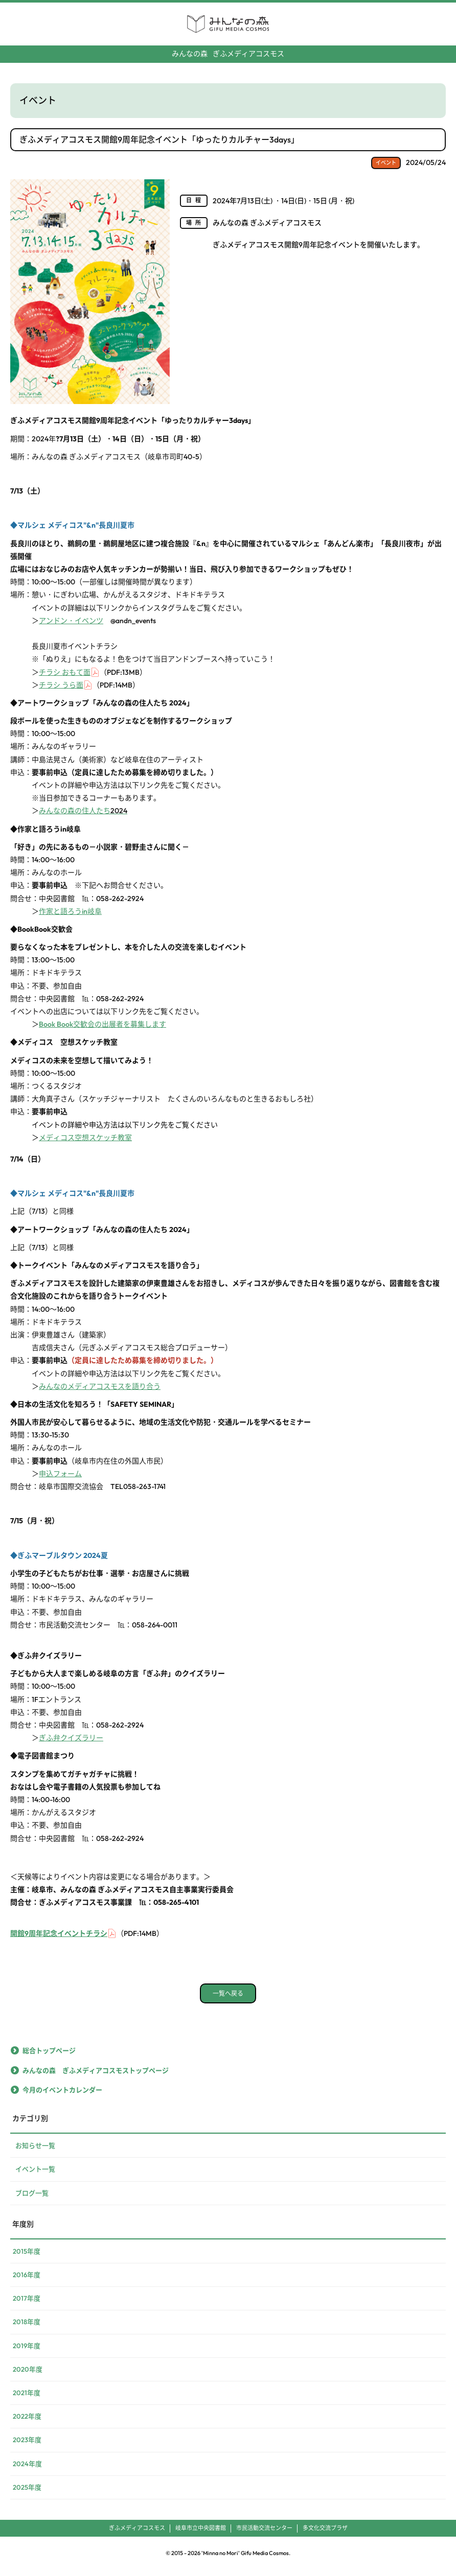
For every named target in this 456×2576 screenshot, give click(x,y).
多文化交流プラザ (325, 2534)
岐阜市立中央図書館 (200, 2534)
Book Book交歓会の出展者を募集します (102, 1030)
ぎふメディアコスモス (228, 53)
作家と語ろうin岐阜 (70, 917)
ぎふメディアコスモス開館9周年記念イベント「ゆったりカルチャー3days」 (159, 139)
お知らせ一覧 (35, 2151)
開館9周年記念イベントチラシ (58, 1939)
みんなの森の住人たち (83, 816)
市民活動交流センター (264, 2534)
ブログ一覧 (32, 2199)
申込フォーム (60, 1479)
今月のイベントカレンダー (62, 2096)
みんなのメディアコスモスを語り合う (100, 1392)
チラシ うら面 (61, 691)
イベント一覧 (35, 2175)
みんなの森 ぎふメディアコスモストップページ (95, 2076)
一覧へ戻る (228, 1999)
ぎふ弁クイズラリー (71, 1743)
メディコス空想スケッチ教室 (85, 1143)
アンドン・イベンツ (71, 626)
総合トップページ (49, 2056)
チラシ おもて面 (64, 678)
